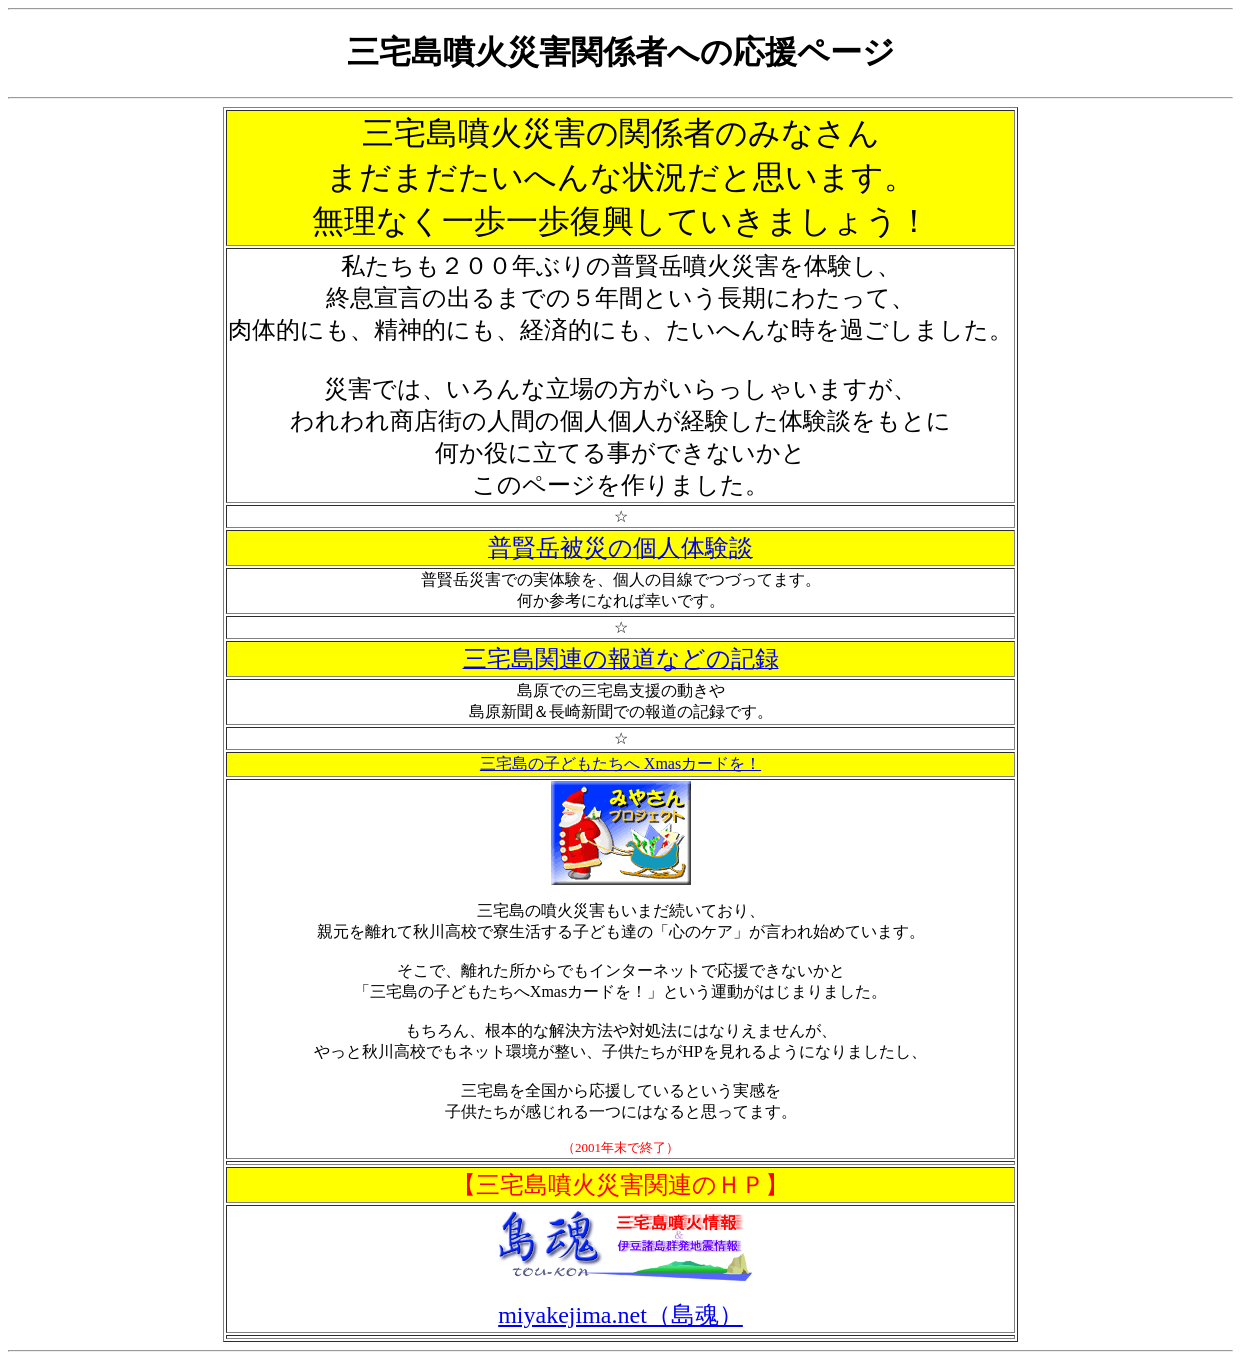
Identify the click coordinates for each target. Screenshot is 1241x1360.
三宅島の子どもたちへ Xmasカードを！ (620, 763)
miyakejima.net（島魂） (620, 1315)
